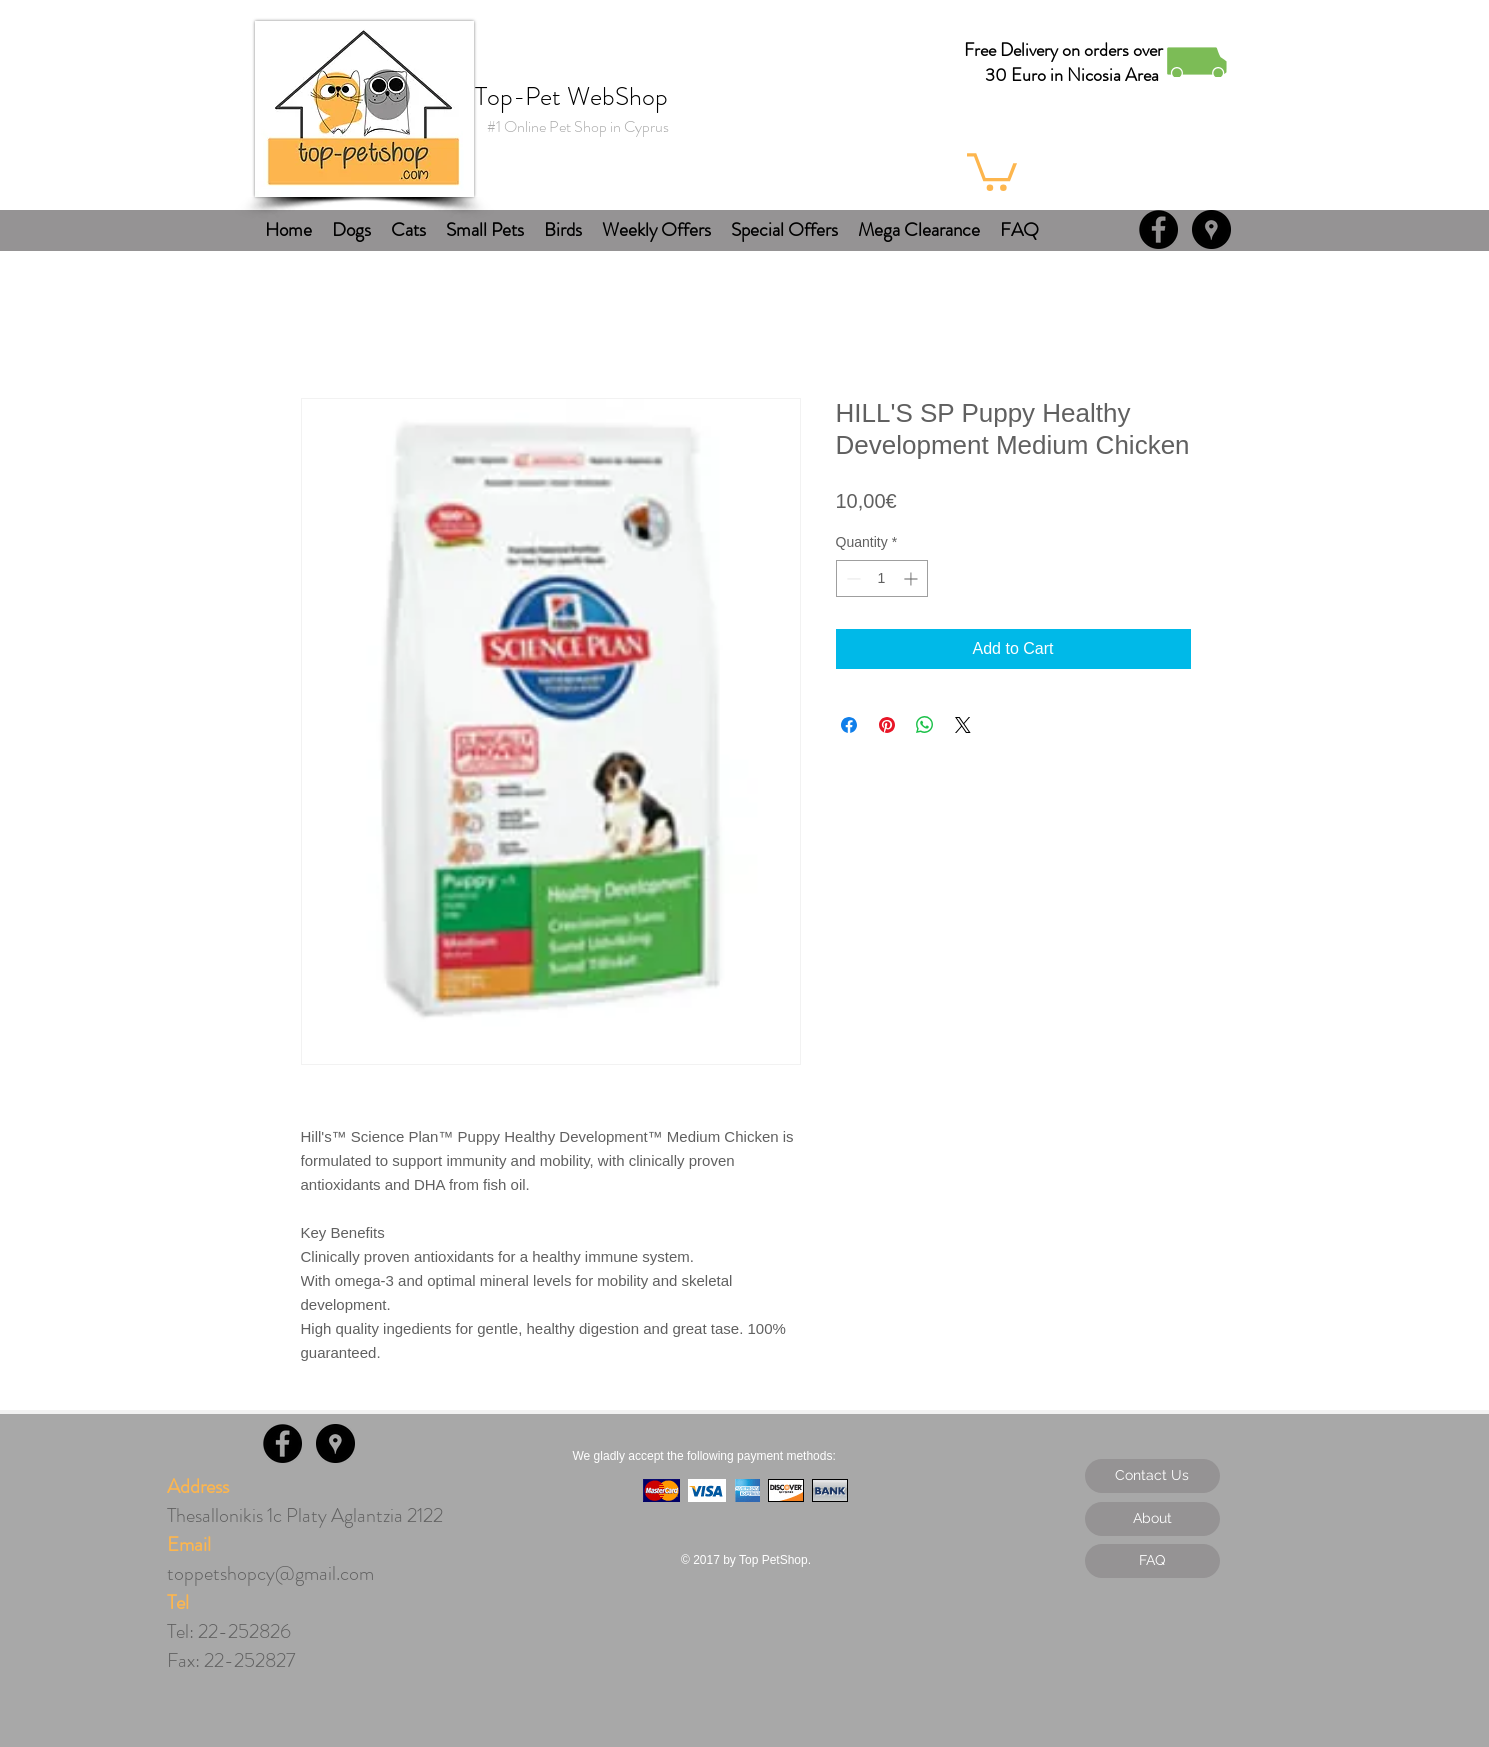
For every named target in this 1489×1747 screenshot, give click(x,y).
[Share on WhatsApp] (925, 725)
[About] (1152, 1519)
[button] (992, 170)
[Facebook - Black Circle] (1158, 229)
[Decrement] (851, 578)
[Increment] (912, 578)
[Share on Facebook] (849, 725)
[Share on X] (963, 725)
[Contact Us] (1152, 1476)
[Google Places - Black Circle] (1211, 229)
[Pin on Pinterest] (887, 725)
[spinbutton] (882, 578)
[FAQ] (1152, 1561)
